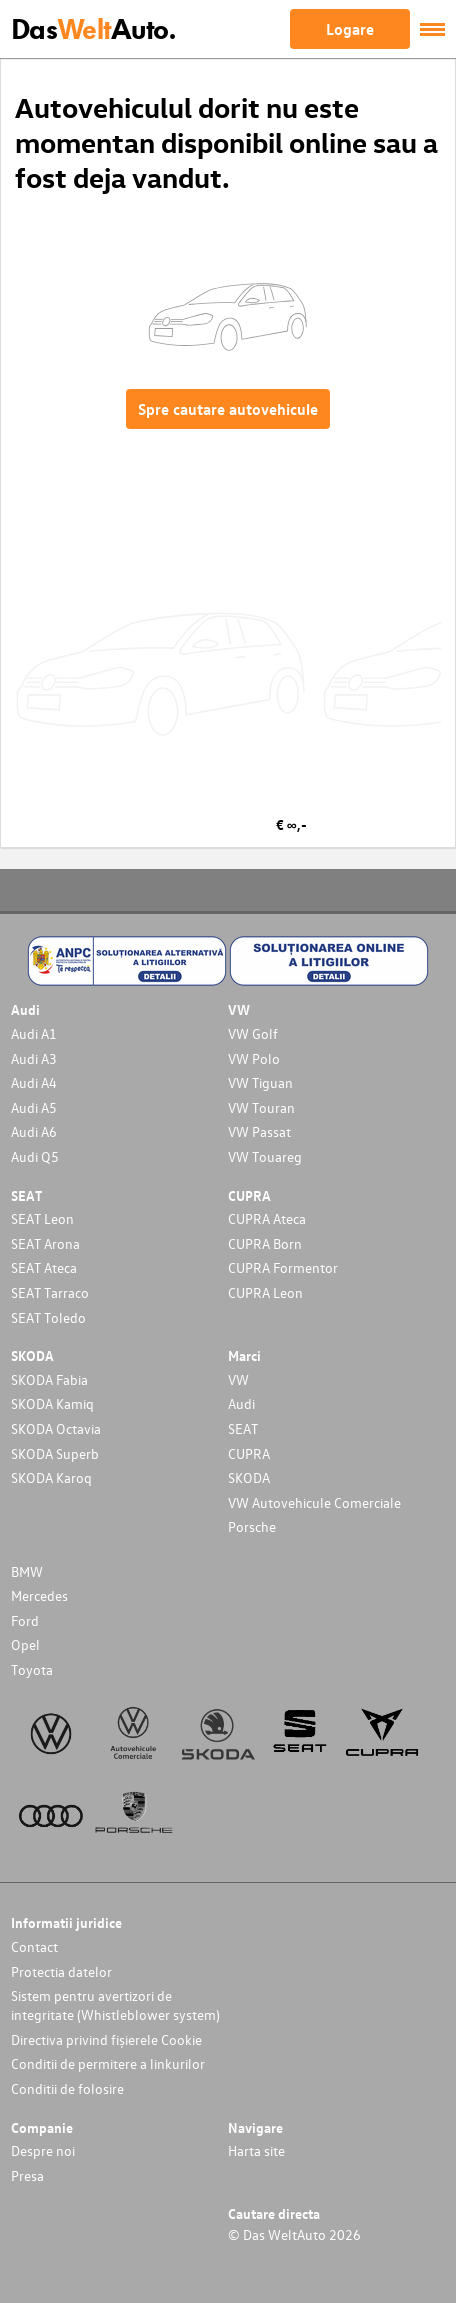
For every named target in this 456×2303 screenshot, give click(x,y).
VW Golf (253, 1033)
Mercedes (39, 1595)
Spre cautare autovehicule (228, 409)
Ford (25, 1620)
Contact (34, 1946)
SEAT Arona (45, 1243)
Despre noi (43, 2150)
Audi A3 (34, 1058)
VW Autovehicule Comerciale (314, 1502)
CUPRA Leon (265, 1292)
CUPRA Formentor (283, 1267)
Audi (241, 1403)
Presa (27, 2175)
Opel (25, 1644)
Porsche (252, 1526)
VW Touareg (265, 1156)
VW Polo (254, 1058)
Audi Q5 (35, 1156)
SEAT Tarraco (50, 1292)
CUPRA (249, 1453)
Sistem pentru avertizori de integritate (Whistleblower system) (115, 2005)
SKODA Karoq (51, 1477)
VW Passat (259, 1131)
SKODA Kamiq (52, 1403)
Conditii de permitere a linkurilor (108, 2063)
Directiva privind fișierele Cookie (106, 2039)
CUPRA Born (265, 1243)
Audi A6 (34, 1131)
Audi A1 (34, 1033)
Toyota (32, 1669)
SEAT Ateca (44, 1267)
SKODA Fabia (49, 1379)
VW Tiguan (260, 1082)
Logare (350, 29)
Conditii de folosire (67, 2088)
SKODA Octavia (56, 1428)
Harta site (256, 2150)
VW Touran (261, 1107)
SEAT (243, 1428)
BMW (27, 1571)
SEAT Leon (42, 1218)
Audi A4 (34, 1082)
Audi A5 (34, 1107)
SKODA (249, 1477)
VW (238, 1379)
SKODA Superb (55, 1453)
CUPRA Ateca (267, 1218)
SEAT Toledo (48, 1317)
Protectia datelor (61, 1971)
